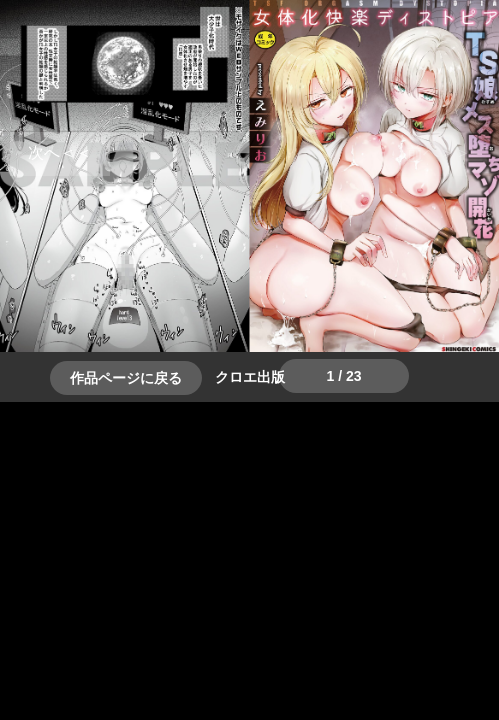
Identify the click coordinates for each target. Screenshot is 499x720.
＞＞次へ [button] (60, 152)
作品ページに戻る (126, 378)
